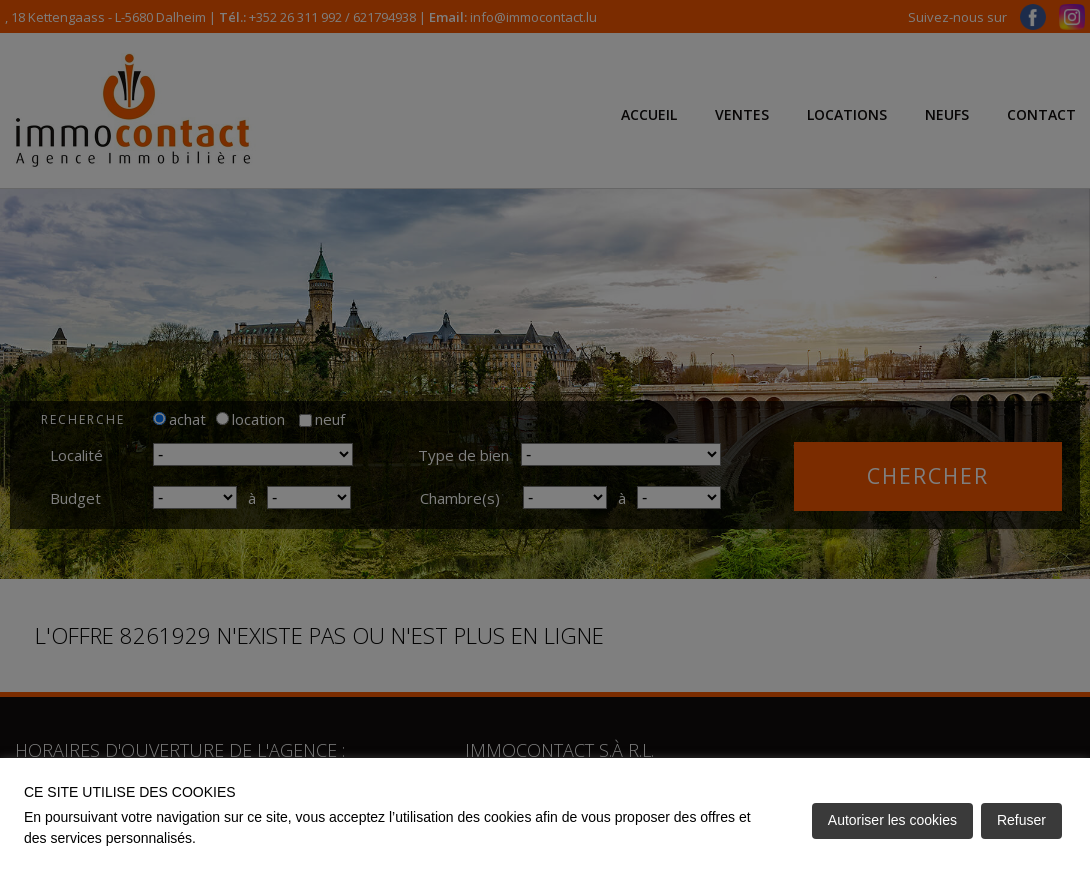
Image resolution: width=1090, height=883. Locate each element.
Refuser (1021, 820)
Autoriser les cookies (892, 820)
